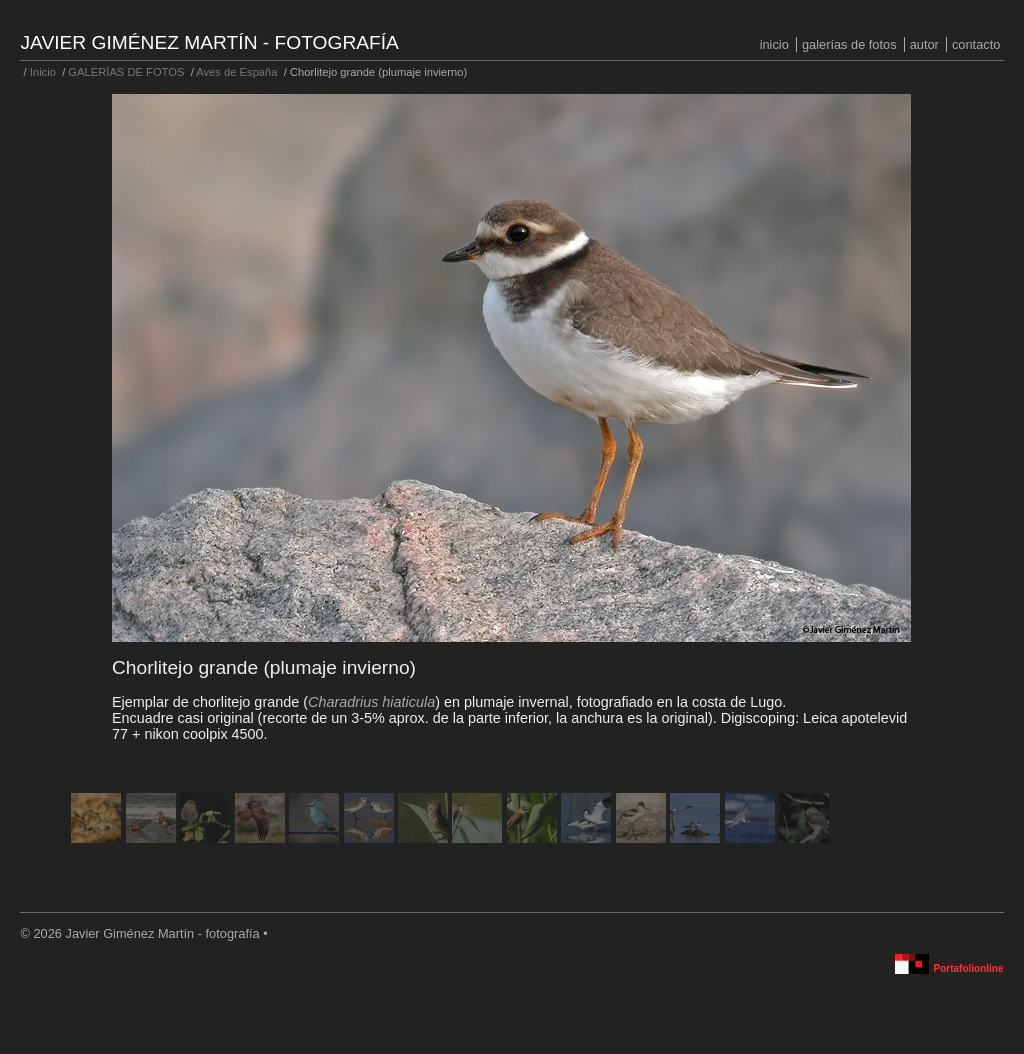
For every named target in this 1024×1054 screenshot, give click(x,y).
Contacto (976, 44)
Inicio (774, 44)
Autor (924, 44)
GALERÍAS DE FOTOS (849, 44)
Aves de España (236, 72)
